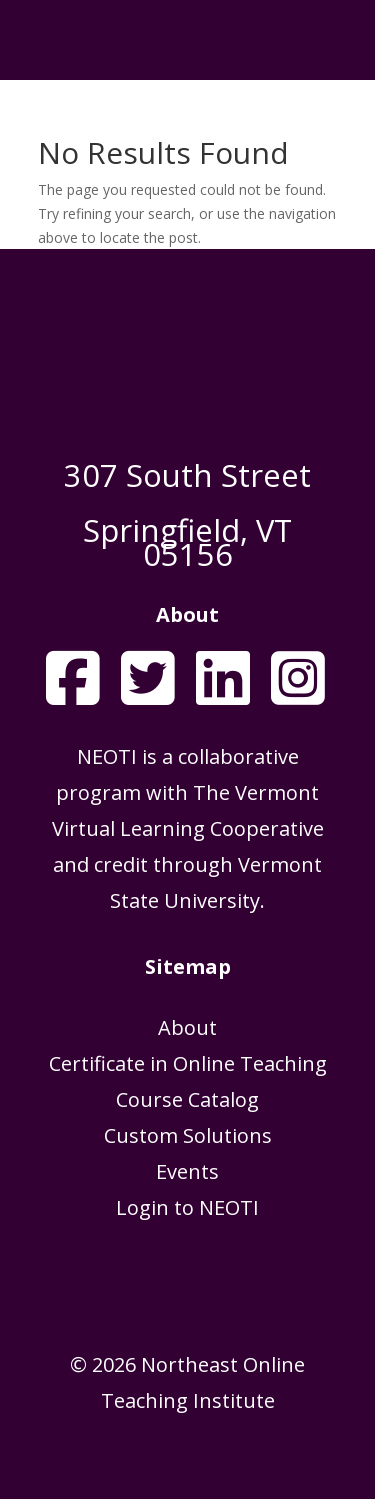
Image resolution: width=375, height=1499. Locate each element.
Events (187, 1171)
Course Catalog (187, 1099)
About (187, 1027)
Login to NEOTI (187, 1207)
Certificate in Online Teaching (188, 1063)
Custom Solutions (188, 1135)
